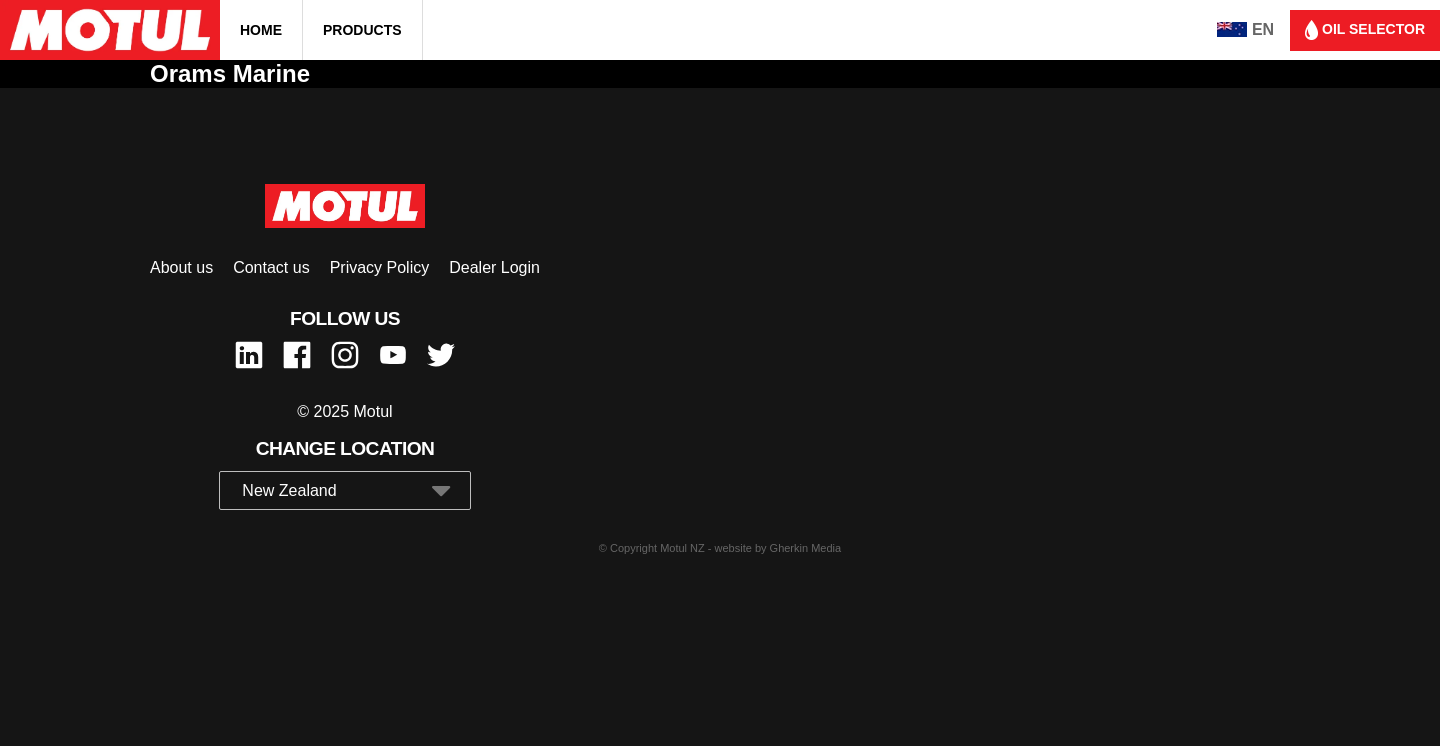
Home (261, 30)
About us (181, 267)
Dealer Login (494, 267)
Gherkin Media (806, 548)
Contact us (271, 267)
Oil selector (1365, 30)
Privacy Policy (380, 267)
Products (362, 30)
